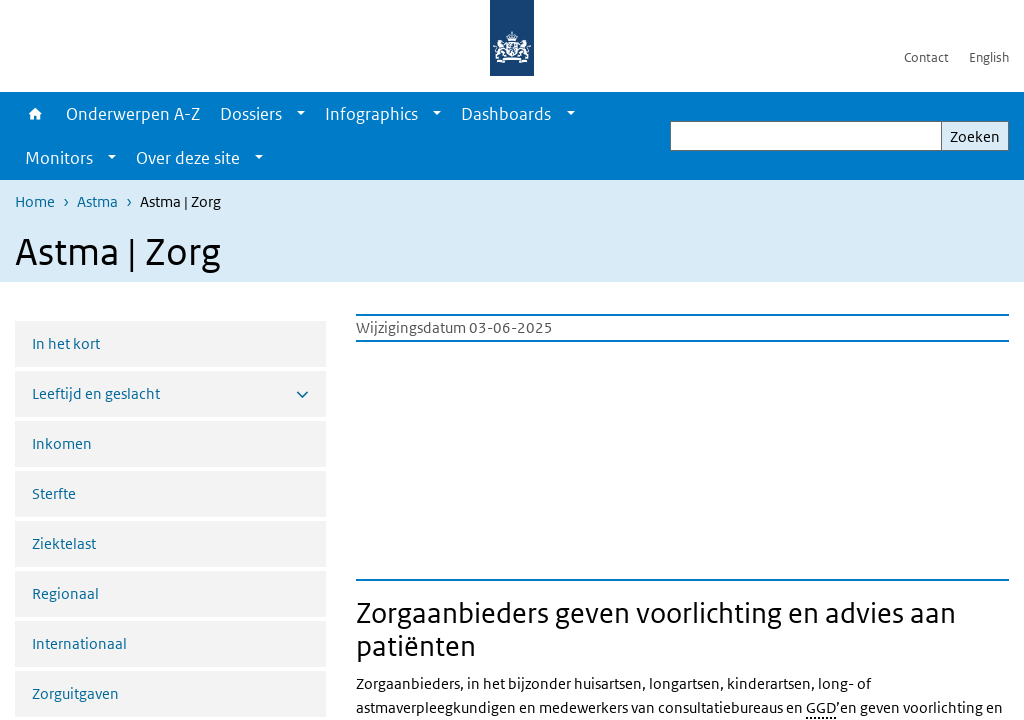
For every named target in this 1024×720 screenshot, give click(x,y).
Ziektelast (64, 543)
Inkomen (62, 443)
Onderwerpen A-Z (133, 114)
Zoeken (975, 136)
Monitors (59, 158)
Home (35, 114)
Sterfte (54, 493)
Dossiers (251, 114)
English (989, 57)
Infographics (371, 114)
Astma (97, 201)
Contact (926, 57)
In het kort (66, 343)
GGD (821, 707)
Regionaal (65, 593)
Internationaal (79, 643)
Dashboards (506, 114)
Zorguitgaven (75, 693)
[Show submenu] (301, 114)
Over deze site (188, 158)
